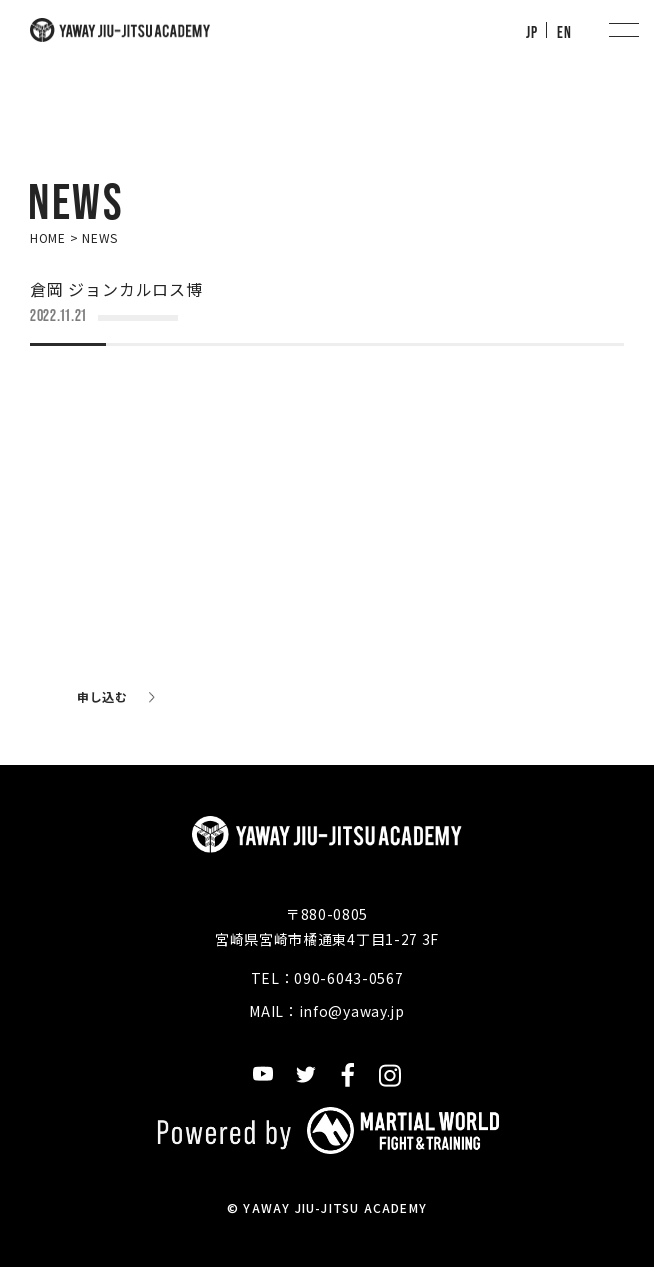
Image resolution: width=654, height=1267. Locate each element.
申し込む (102, 696)
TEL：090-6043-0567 (327, 978)
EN (564, 32)
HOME (48, 237)
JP (531, 32)
